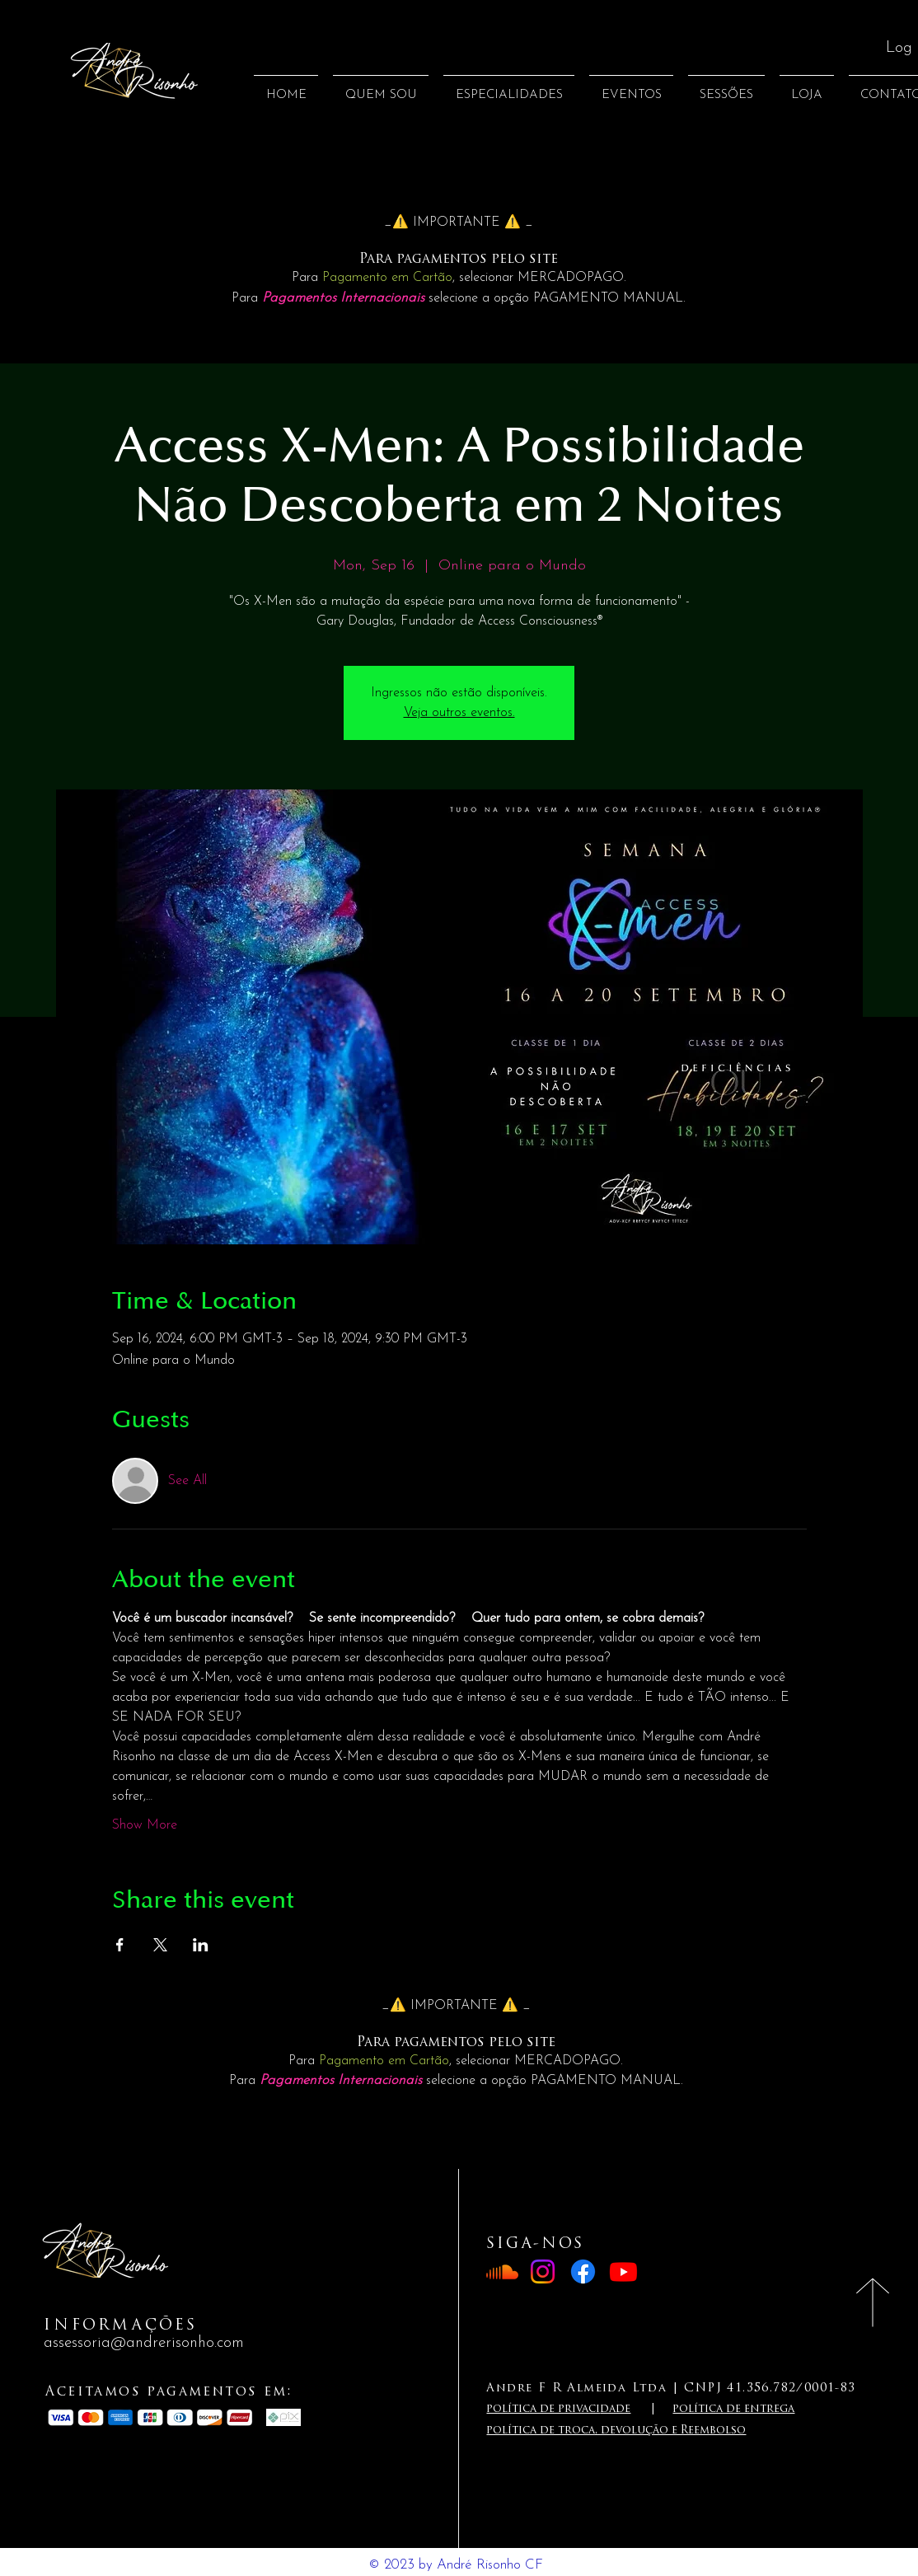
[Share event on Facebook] (120, 1944)
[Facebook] (583, 2271)
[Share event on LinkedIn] (200, 1944)
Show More (144, 1825)
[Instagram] (543, 2271)
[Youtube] (623, 2271)
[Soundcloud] (502, 2271)
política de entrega (733, 2409)
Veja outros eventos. (459, 712)
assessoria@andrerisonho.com (144, 2343)
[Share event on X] (160, 1944)
